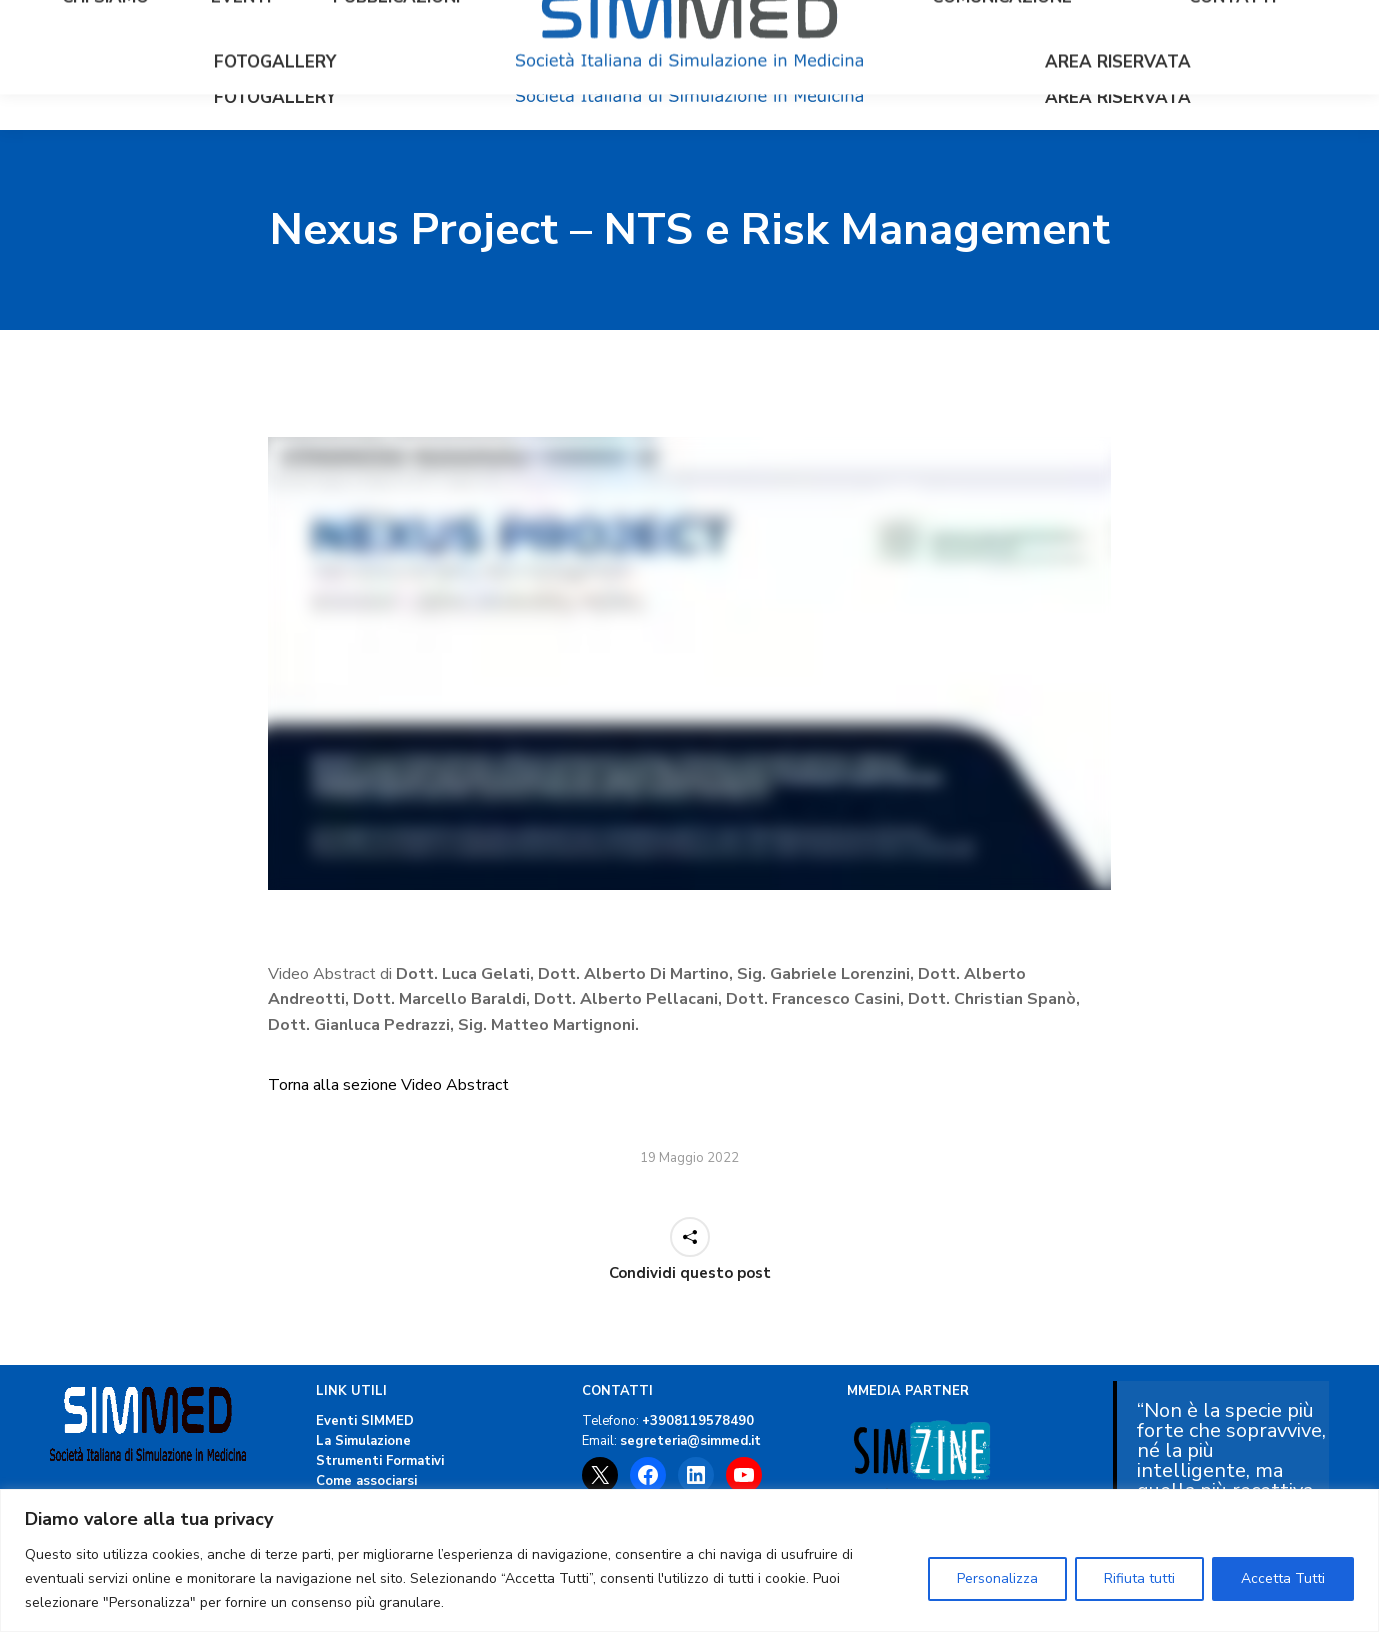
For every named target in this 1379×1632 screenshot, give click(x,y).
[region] (689, 1560)
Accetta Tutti (1283, 1578)
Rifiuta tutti (1139, 1578)
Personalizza (997, 1578)
